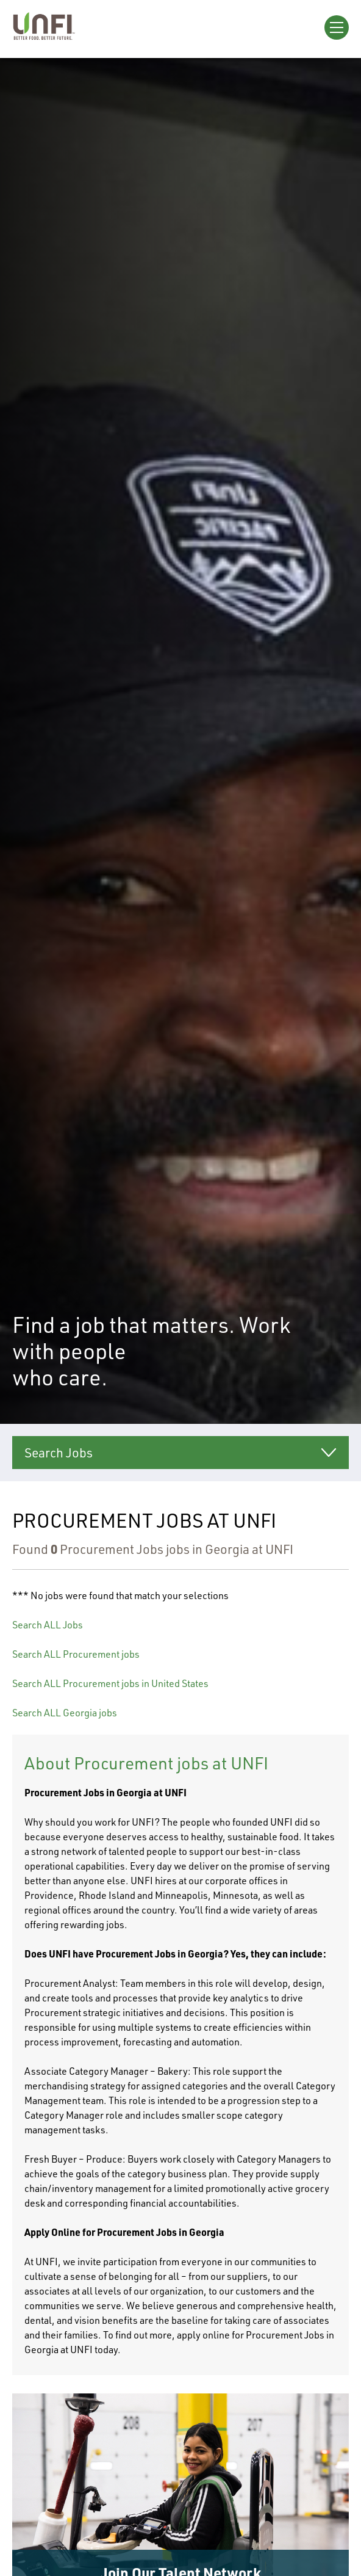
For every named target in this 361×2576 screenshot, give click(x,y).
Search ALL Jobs (47, 1625)
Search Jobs (58, 1452)
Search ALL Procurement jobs (76, 1654)
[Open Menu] (336, 27)
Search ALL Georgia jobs (64, 1713)
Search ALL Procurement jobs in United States (110, 1683)
